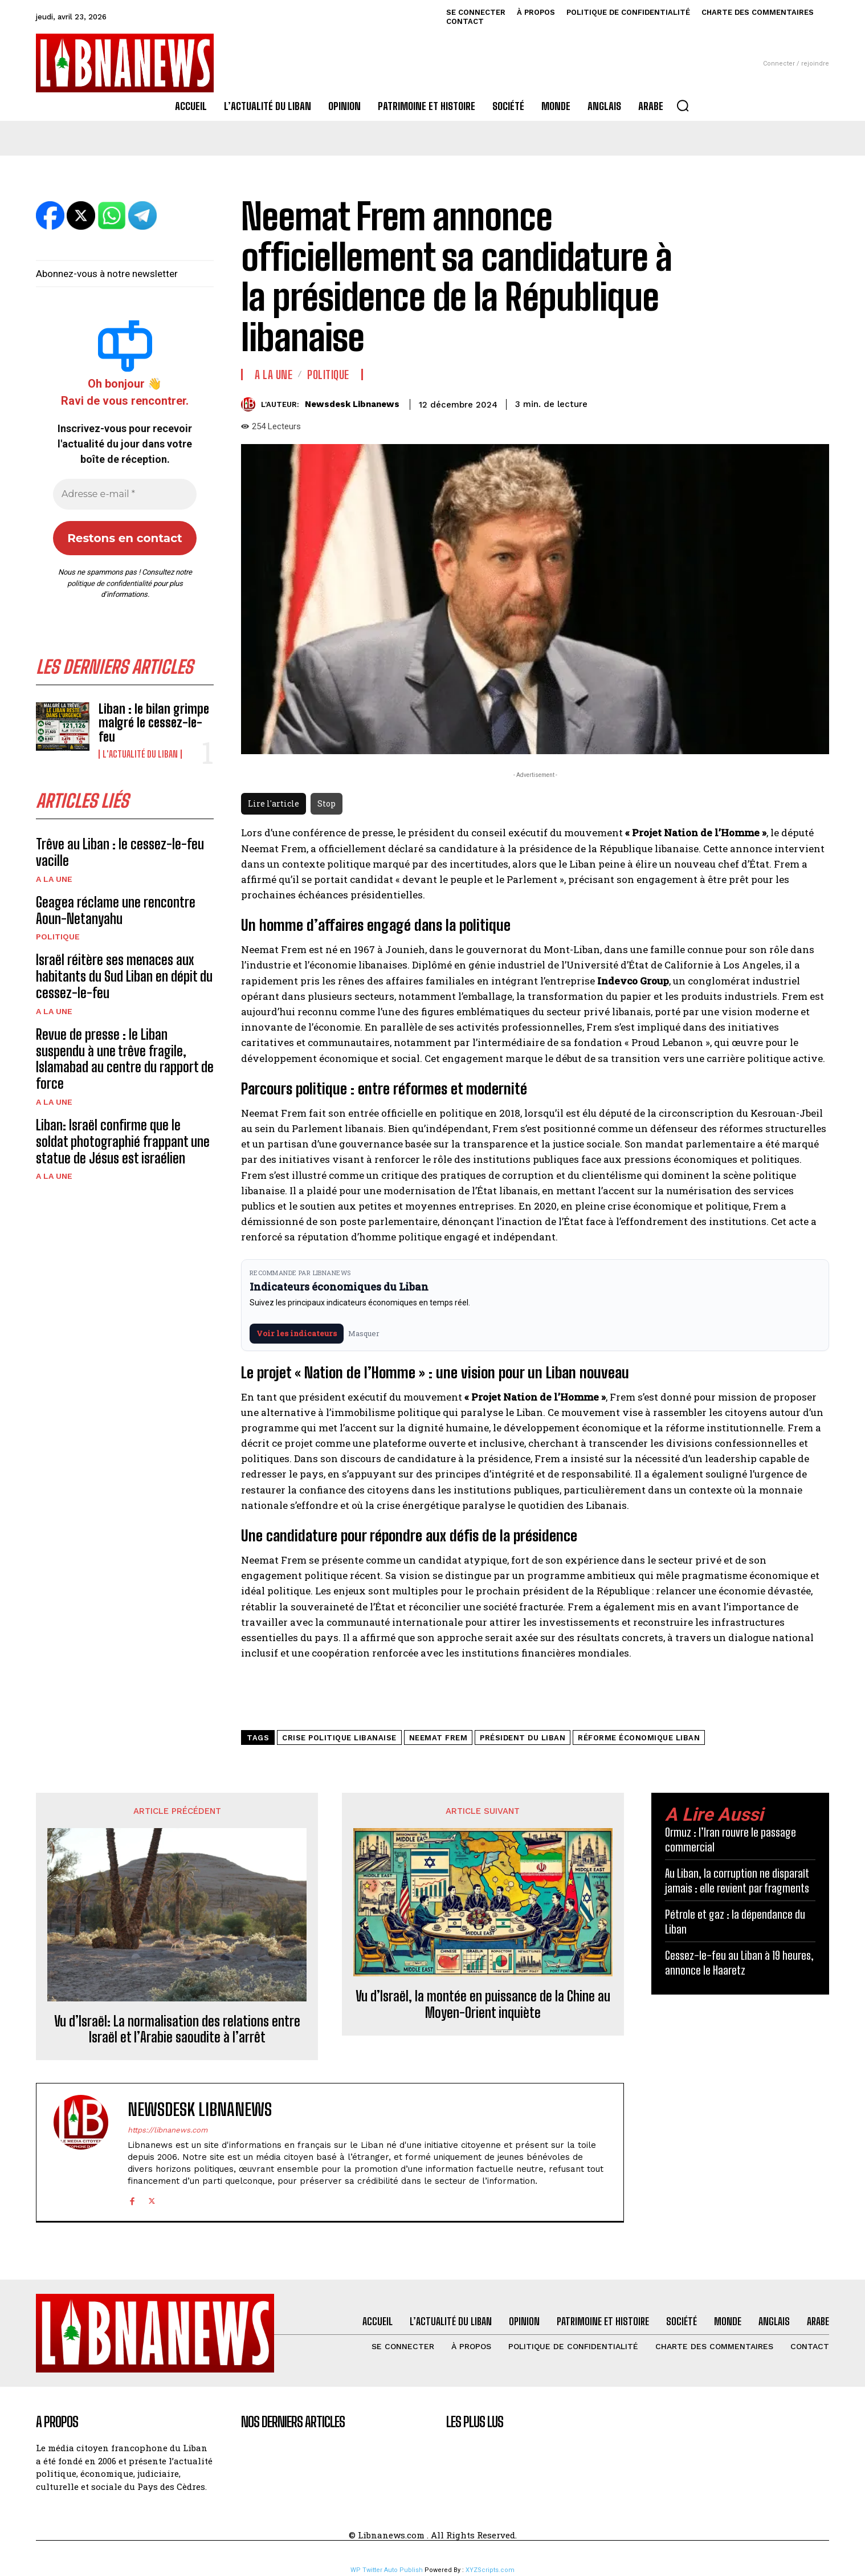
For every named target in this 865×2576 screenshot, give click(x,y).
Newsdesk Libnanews (352, 404)
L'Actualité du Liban (140, 754)
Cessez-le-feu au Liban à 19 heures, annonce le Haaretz (739, 1962)
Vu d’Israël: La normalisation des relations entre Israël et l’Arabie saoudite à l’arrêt (177, 2029)
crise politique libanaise (339, 1737)
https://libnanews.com (167, 2130)
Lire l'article (273, 803)
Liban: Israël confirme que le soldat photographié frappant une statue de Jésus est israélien (123, 1141)
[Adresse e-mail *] (125, 494)
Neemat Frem (438, 1737)
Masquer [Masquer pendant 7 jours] (364, 1333)
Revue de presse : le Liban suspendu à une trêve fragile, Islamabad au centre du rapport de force (125, 1059)
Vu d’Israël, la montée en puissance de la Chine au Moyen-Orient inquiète (483, 2004)
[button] (682, 105)
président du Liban (522, 1737)
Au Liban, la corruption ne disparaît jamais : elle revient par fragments (737, 1880)
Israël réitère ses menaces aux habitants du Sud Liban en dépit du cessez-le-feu (124, 976)
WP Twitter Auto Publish (386, 2570)
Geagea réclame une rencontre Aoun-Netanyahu (115, 910)
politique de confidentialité (109, 583)
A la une (54, 879)
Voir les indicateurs (296, 1333)
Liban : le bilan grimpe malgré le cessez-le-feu (154, 722)
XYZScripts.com (490, 2570)
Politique (58, 937)
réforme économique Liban (639, 1737)
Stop (326, 803)
